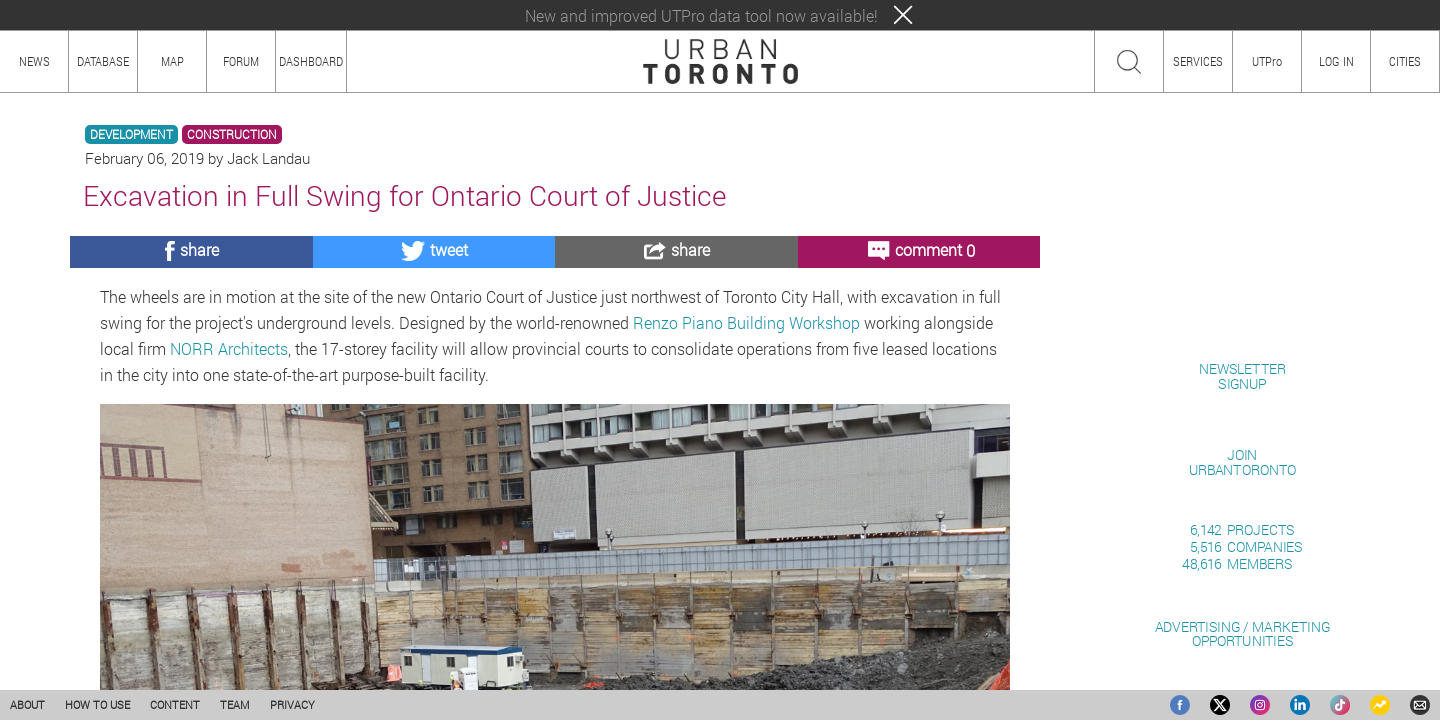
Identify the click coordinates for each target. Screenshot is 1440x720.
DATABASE (103, 61)
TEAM (235, 704)
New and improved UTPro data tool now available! (701, 15)
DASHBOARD (311, 61)
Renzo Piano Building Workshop (746, 322)
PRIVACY (292, 704)
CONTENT (175, 704)
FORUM (241, 61)
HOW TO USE (97, 704)
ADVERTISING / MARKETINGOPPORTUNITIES (1242, 633)
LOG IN (1336, 61)
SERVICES (1198, 61)
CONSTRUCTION (232, 134)
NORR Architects (229, 348)
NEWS (34, 61)
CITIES (1405, 61)
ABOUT (27, 704)
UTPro (1267, 61)
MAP (172, 61)
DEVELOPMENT (131, 134)
